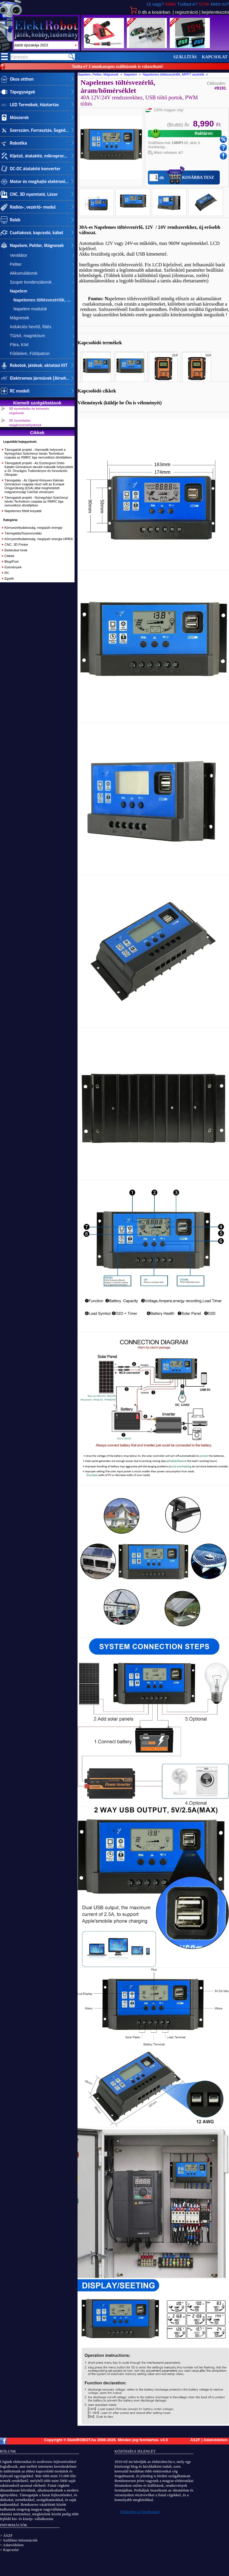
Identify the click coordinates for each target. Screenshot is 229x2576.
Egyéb (9, 578)
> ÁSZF (6, 2535)
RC (6, 573)
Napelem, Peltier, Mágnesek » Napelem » (110, 74)
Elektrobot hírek (15, 550)
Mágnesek (19, 317)
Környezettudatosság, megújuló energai (33, 527)
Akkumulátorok (24, 273)
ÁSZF (195, 2440)
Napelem (18, 291)
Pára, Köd (19, 344)
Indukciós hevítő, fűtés (30, 326)
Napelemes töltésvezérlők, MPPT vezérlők (42, 300)
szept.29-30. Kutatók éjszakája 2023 (45, 45)
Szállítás (185, 57)
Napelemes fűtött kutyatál (22, 511)
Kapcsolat (215, 57)
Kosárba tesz (198, 177)
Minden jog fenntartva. (139, 2440)
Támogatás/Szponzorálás (23, 533)
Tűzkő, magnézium (27, 335)
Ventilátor (18, 255)
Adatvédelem (215, 2440)
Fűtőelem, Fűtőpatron (30, 353)
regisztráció (186, 12)
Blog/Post (11, 561)
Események (12, 567)
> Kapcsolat (9, 2549)
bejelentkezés (215, 12)
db (150, 12)
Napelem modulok (28, 308)
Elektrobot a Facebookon (140, 2511)
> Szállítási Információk (19, 2540)
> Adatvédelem (12, 2545)
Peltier (16, 264)
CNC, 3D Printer (16, 544)
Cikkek (9, 556)
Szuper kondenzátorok (31, 282)
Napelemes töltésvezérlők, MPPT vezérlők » (176, 74)
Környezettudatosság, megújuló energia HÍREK (38, 539)
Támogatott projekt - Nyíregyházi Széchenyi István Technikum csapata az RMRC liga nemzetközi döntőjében (36, 501)
